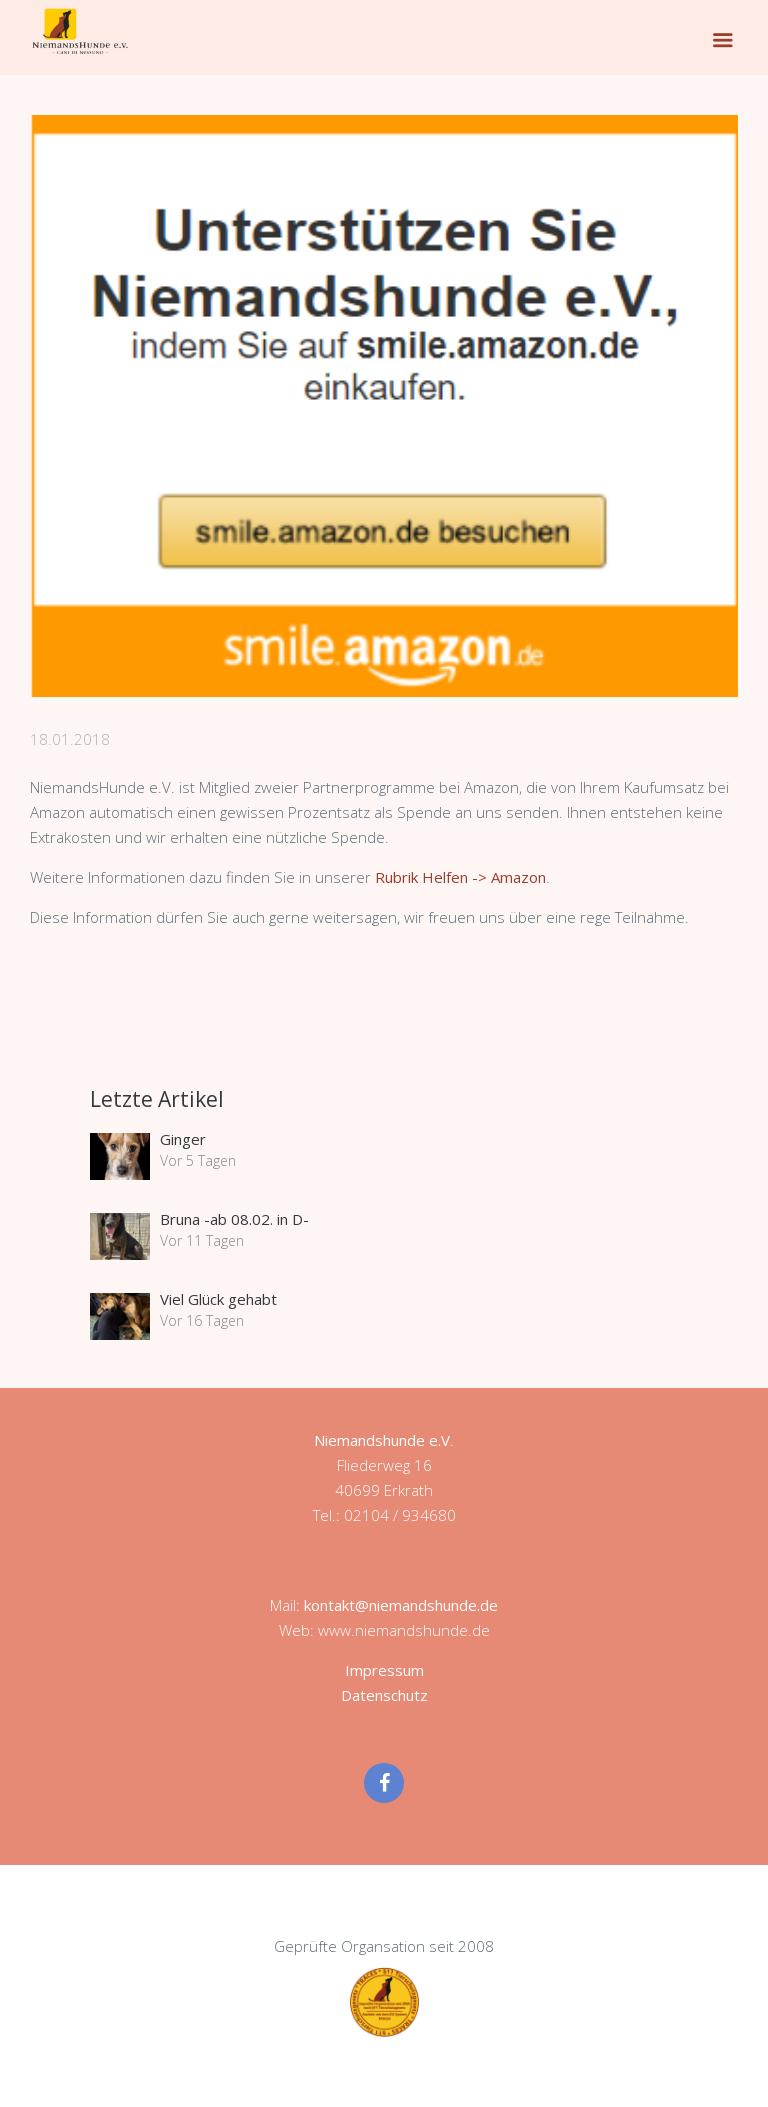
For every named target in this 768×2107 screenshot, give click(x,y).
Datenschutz (384, 1695)
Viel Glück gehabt (218, 1299)
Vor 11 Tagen (202, 1240)
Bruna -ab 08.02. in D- (234, 1219)
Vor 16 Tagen (202, 1320)
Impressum (384, 1670)
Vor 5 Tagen (198, 1160)
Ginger (183, 1139)
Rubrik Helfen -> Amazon (460, 877)
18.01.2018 (70, 739)
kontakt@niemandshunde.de (401, 1605)
